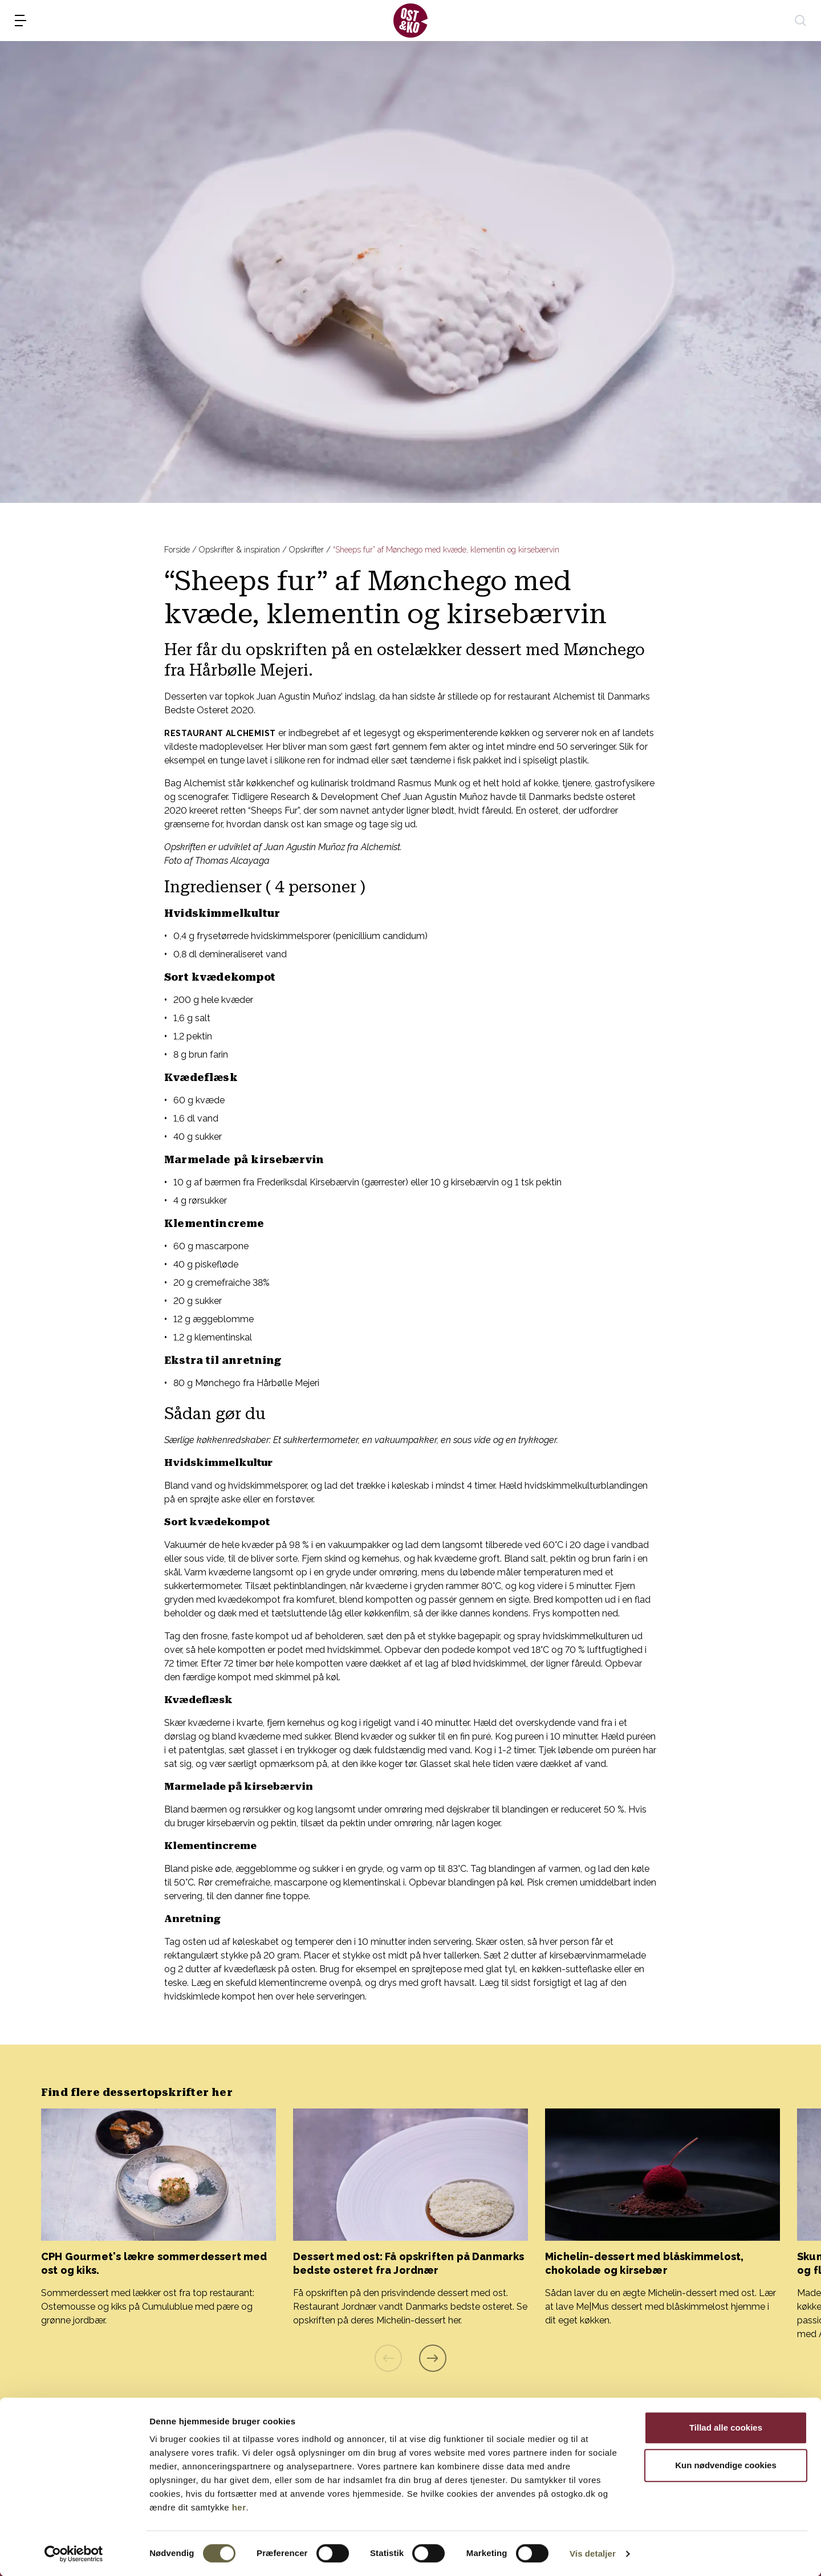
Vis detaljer (593, 2553)
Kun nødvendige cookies (726, 2465)
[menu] (20, 20)
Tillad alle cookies (725, 2427)
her (239, 2507)
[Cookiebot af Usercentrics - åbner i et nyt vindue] (74, 2553)
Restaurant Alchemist (220, 733)
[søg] (800, 20)
